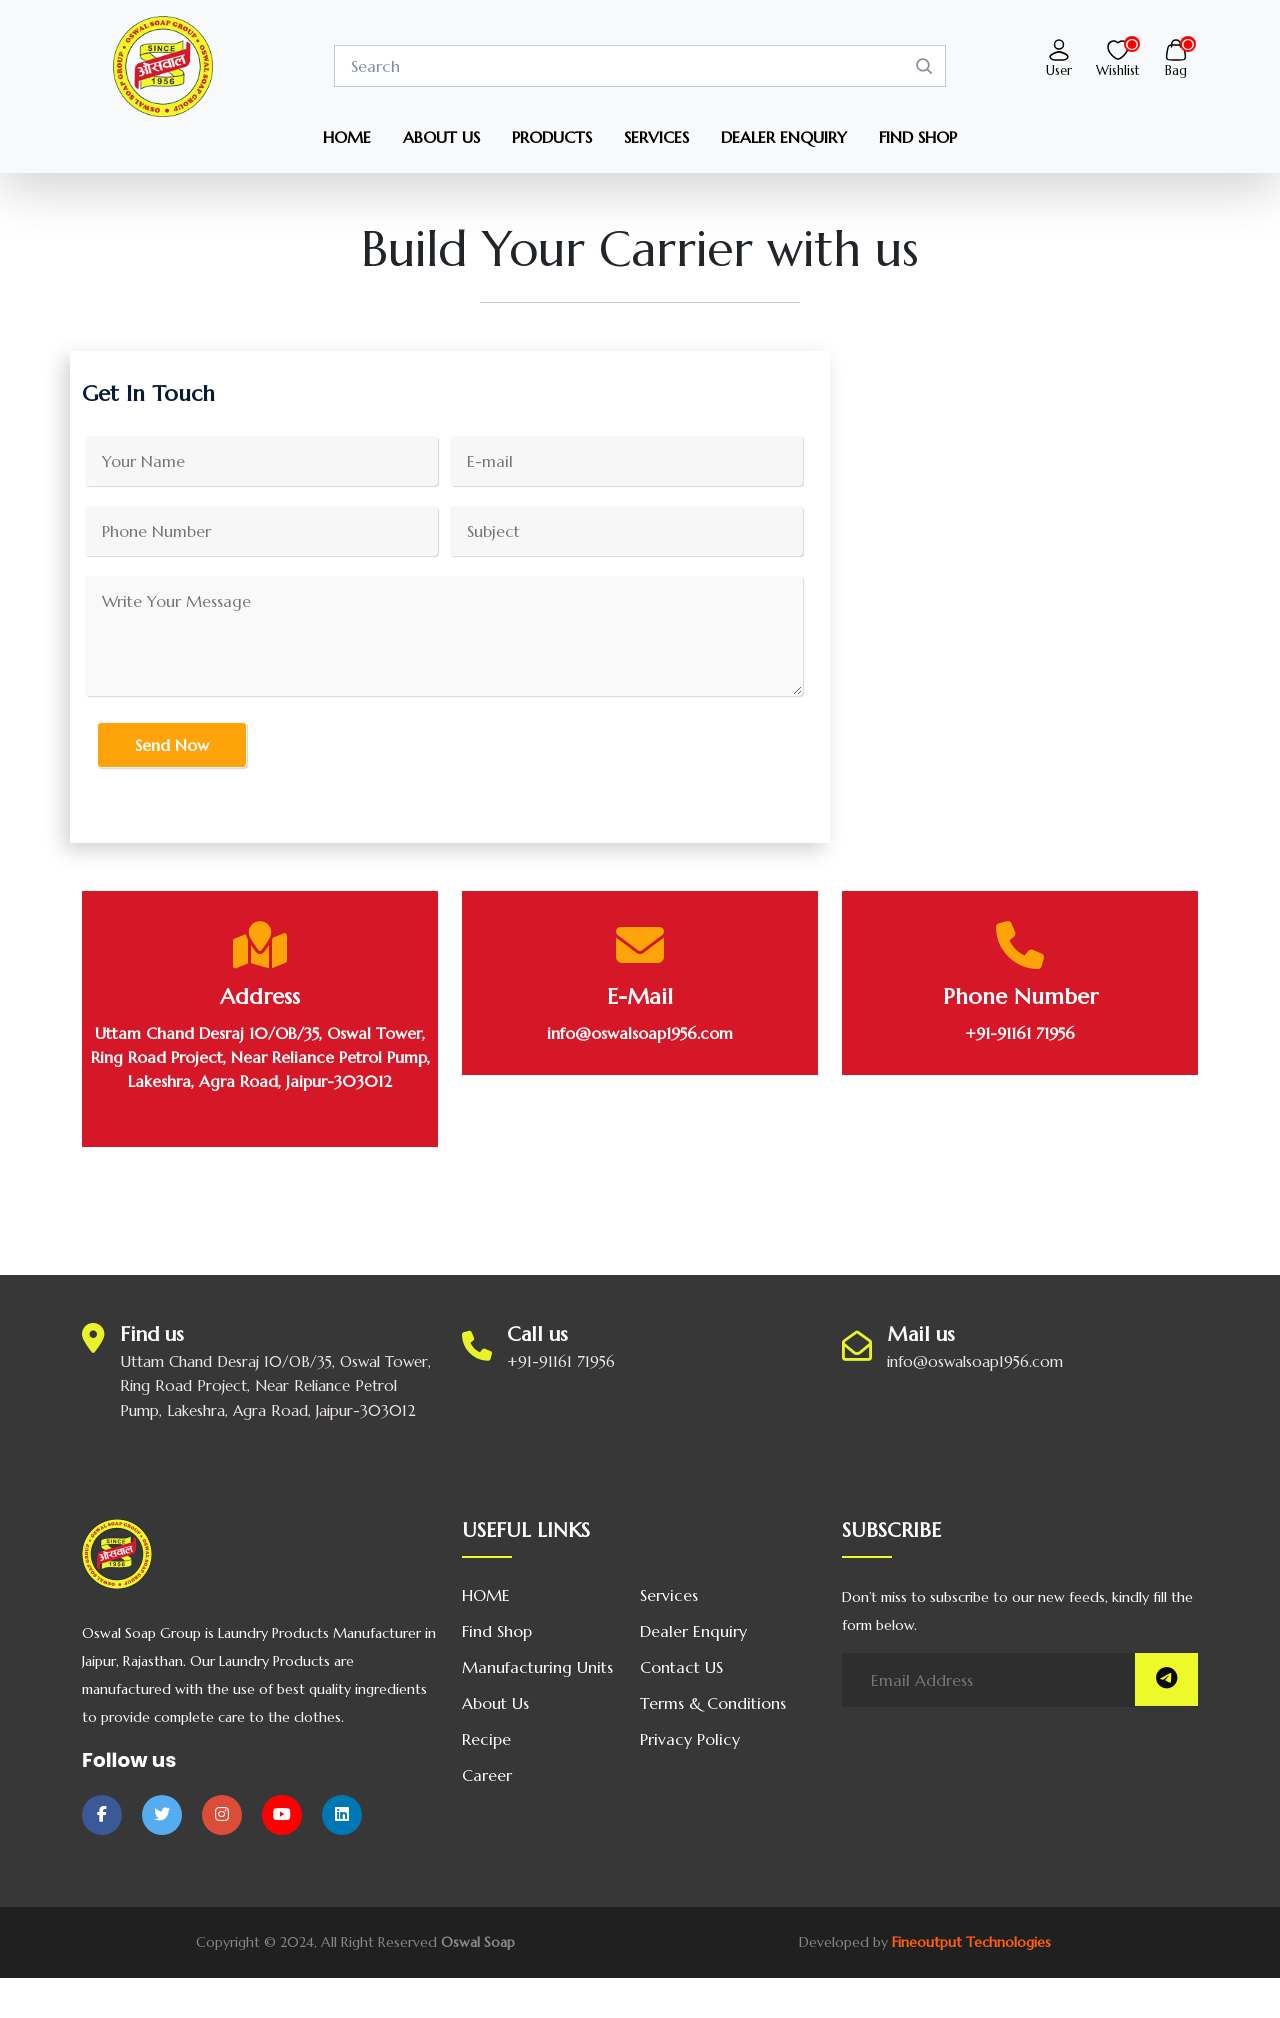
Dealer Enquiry (693, 1631)
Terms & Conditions (713, 1703)
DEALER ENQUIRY (784, 137)
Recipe (486, 1739)
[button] (1059, 48)
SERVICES (656, 137)
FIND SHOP (918, 137)
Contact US (681, 1667)
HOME (347, 137)
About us (495, 1703)
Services (669, 1595)
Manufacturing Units (537, 1667)
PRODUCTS (552, 137)
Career (487, 1775)
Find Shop (497, 1631)
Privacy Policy (690, 1739)
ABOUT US (441, 137)
